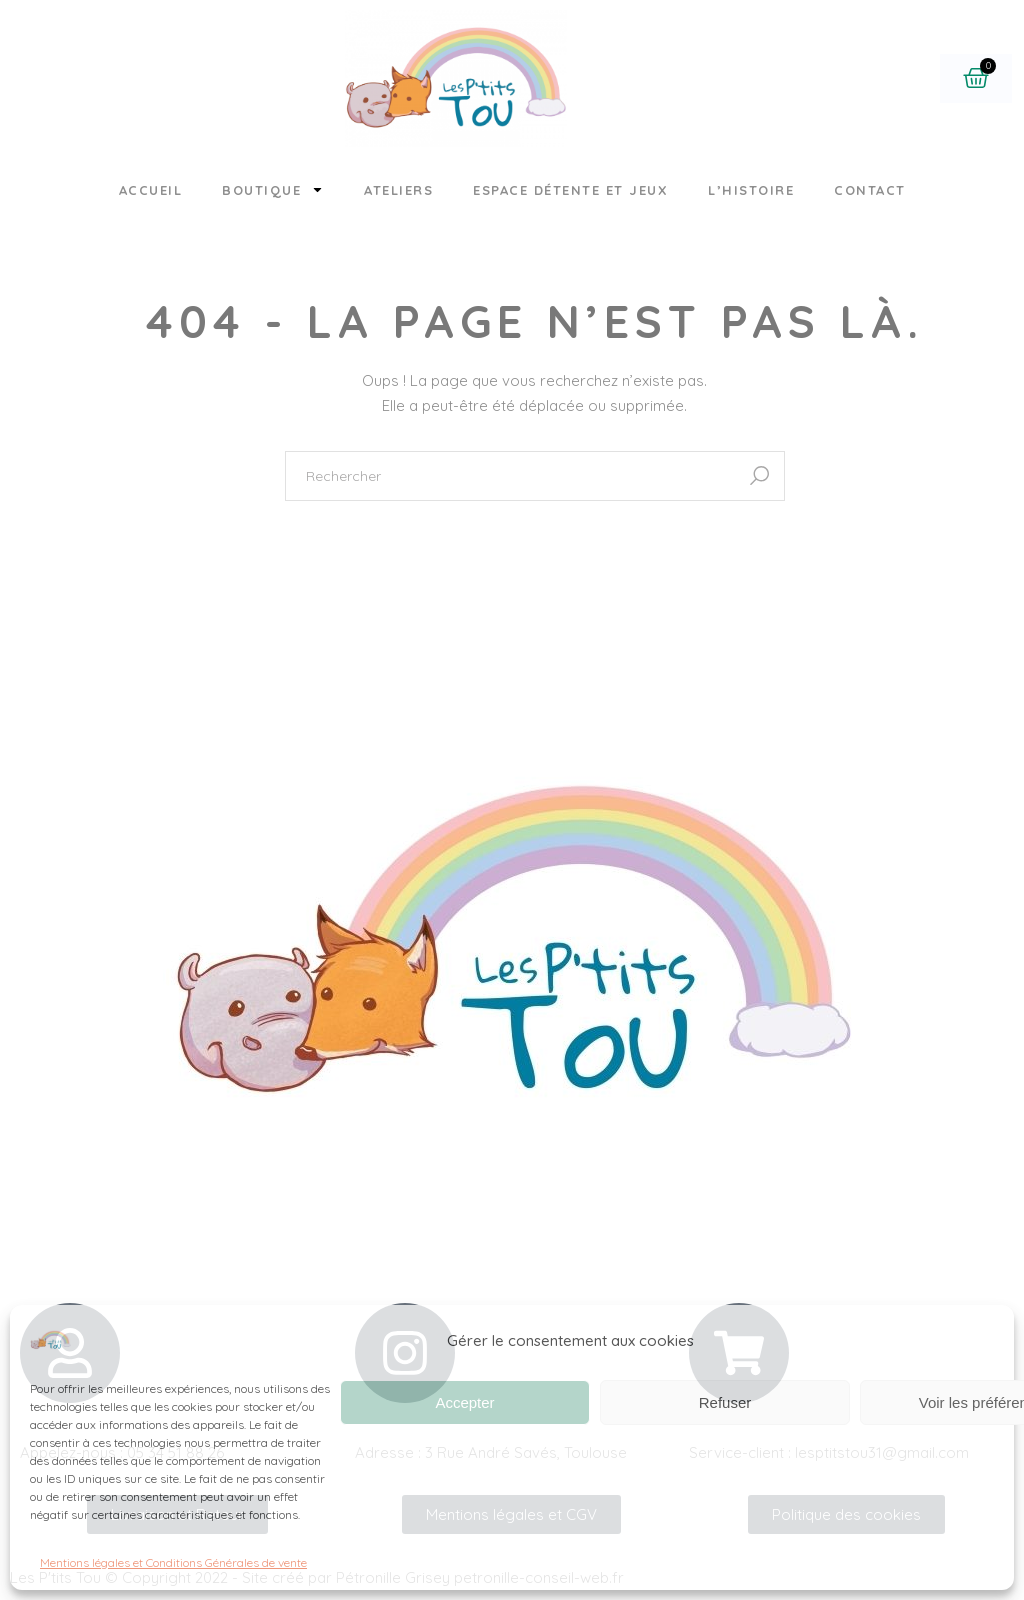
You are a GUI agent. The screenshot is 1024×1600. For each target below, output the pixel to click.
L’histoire (751, 190)
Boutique (273, 189)
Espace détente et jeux (570, 190)
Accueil (151, 190)
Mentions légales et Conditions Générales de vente (173, 1562)
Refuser (725, 1402)
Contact (870, 190)
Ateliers (398, 190)
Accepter (464, 1402)
